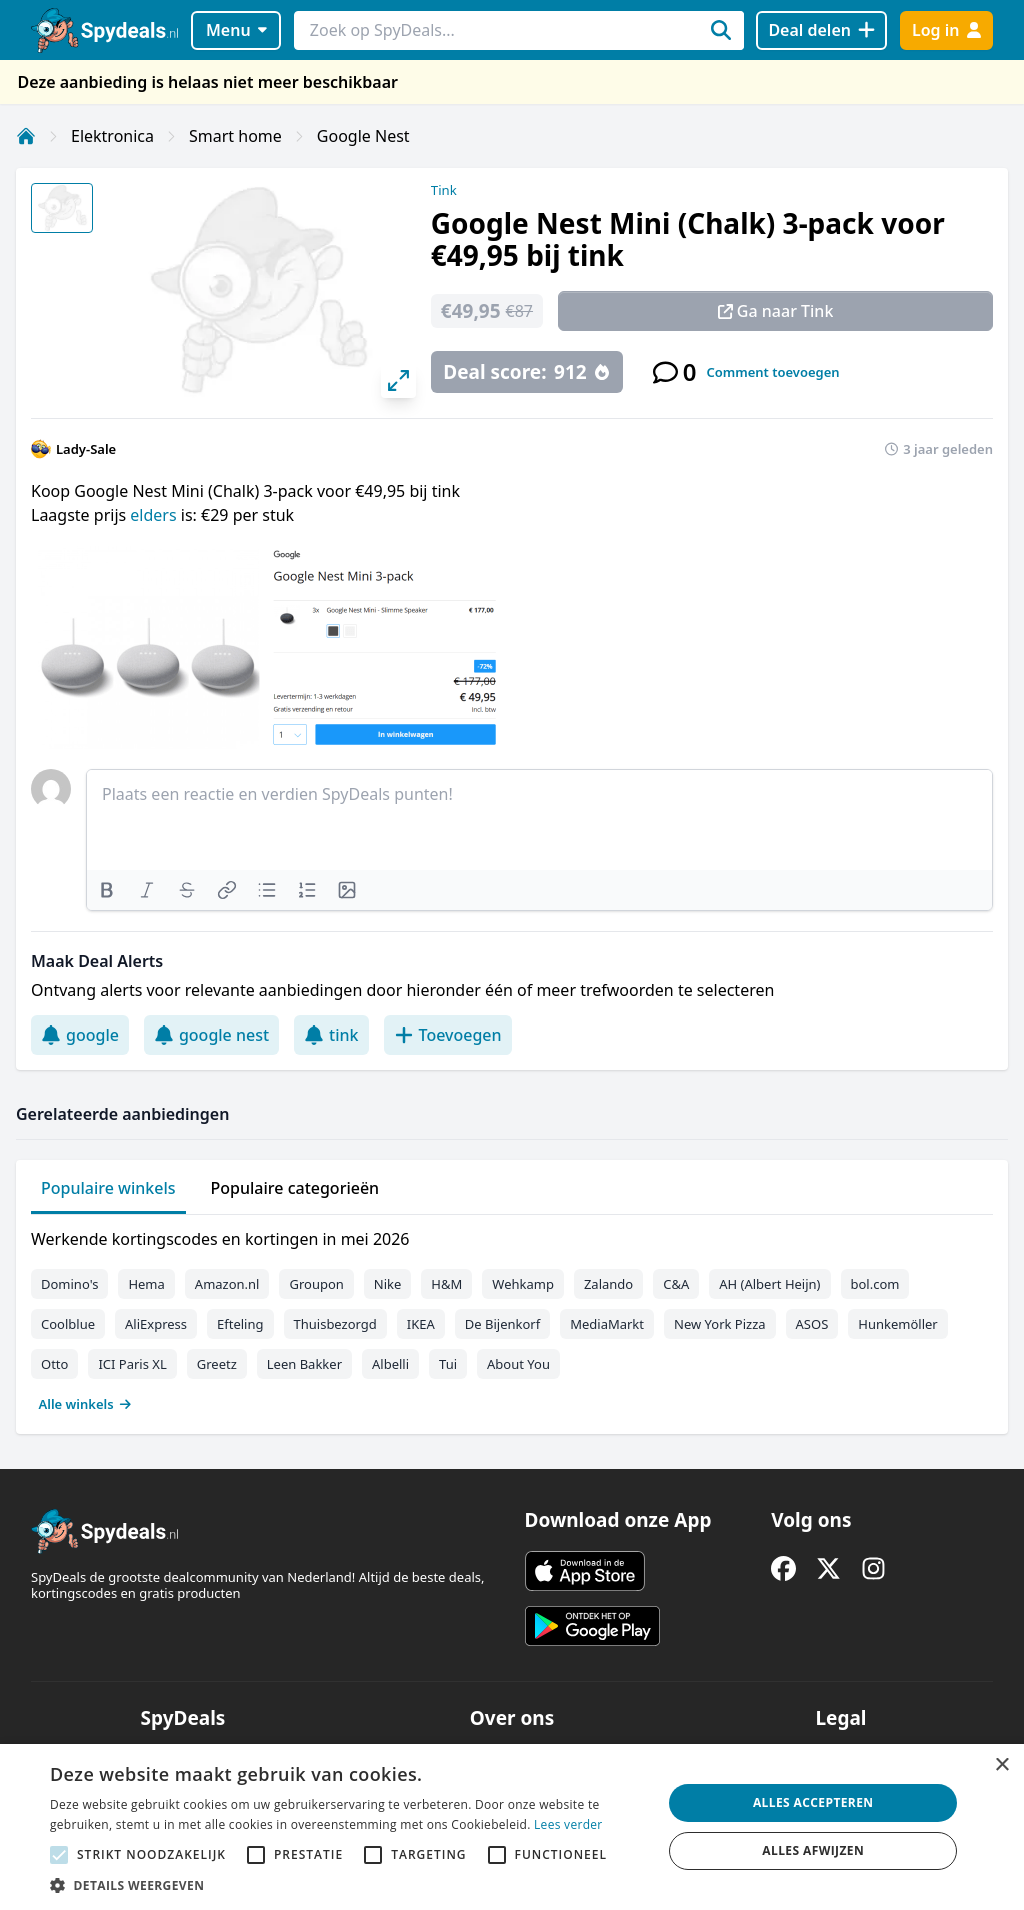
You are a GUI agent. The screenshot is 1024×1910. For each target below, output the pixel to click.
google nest (211, 1035)
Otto (54, 1364)
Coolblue (68, 1324)
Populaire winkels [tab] (108, 1188)
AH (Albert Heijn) (769, 1284)
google (80, 1035)
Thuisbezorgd (335, 1324)
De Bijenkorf (502, 1324)
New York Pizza (720, 1324)
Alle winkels (85, 1404)
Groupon (316, 1284)
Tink (444, 190)
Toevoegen (448, 1035)
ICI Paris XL (132, 1364)
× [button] (1001, 1765)
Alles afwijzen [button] (813, 1850)
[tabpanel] (512, 1317)
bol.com (875, 1284)
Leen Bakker (304, 1364)
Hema (146, 1284)
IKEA (421, 1324)
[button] (347, 1885)
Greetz (217, 1364)
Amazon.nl (227, 1284)
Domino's (69, 1284)
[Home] (26, 136)
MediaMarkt (607, 1324)
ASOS (812, 1324)
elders (155, 515)
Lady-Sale (86, 449)
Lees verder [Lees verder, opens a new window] (568, 1824)
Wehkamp (523, 1284)
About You (518, 1364)
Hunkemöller (897, 1324)
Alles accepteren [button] (813, 1802)
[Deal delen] (821, 30)
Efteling (240, 1324)
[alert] (512, 1827)
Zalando (608, 1284)
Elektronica (112, 136)
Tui (448, 1364)
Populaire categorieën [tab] (295, 1188)
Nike (388, 1284)
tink (331, 1035)
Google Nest (363, 136)
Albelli (390, 1364)
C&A (676, 1284)
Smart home (235, 136)
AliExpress (156, 1324)
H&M (446, 1284)
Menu (236, 30)
